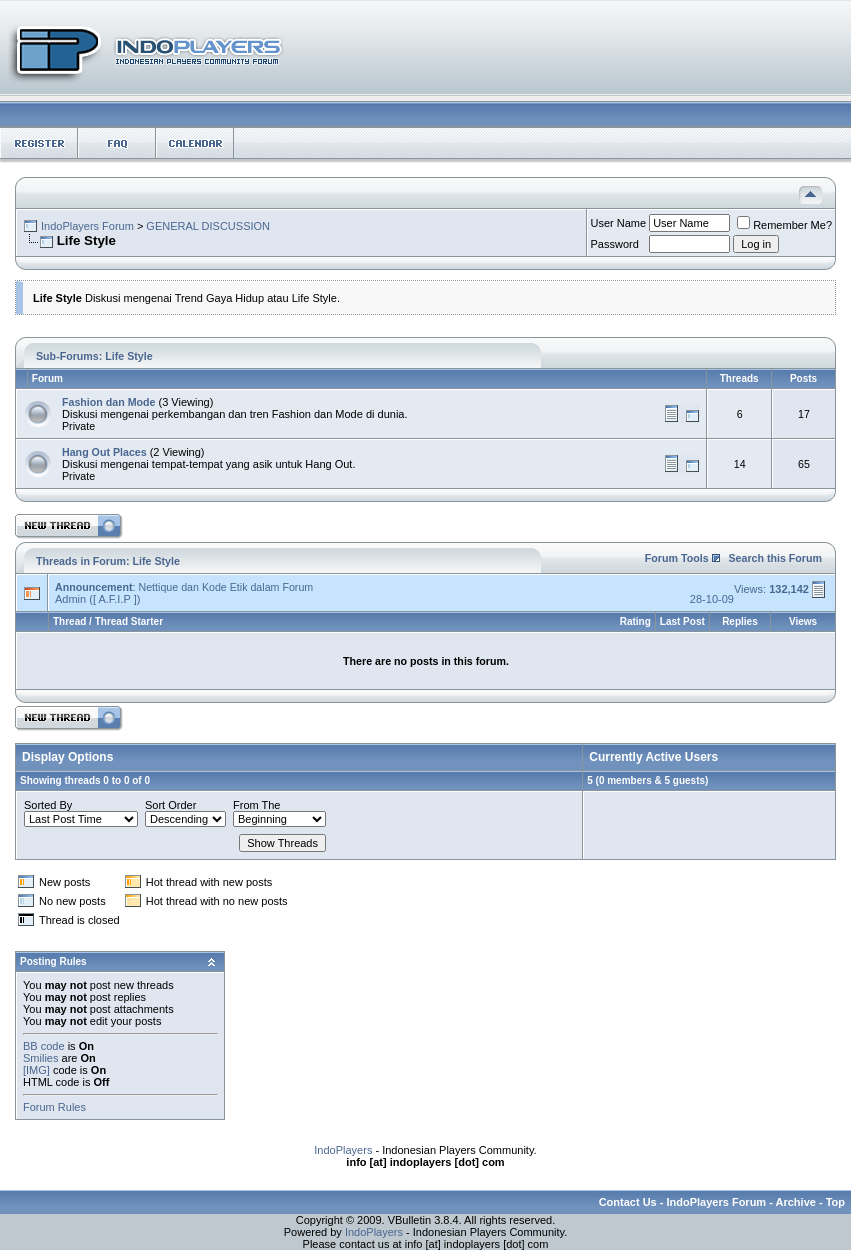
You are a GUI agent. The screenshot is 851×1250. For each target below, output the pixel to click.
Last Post (682, 621)
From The (256, 805)
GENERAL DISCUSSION (208, 226)
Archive (796, 1202)
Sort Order (170, 805)
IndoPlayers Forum (87, 226)
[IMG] (36, 1070)
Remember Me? (784, 225)
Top (835, 1202)
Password (615, 244)
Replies (740, 621)
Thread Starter (129, 621)
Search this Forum (775, 558)
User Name (619, 223)
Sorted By (48, 805)
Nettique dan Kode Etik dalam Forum (225, 587)
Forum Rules (54, 1107)
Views (803, 621)
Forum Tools (677, 558)
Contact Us (628, 1202)
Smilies (40, 1058)
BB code (44, 1046)
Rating (635, 621)
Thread (69, 621)
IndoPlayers (343, 1150)
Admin (70, 599)
